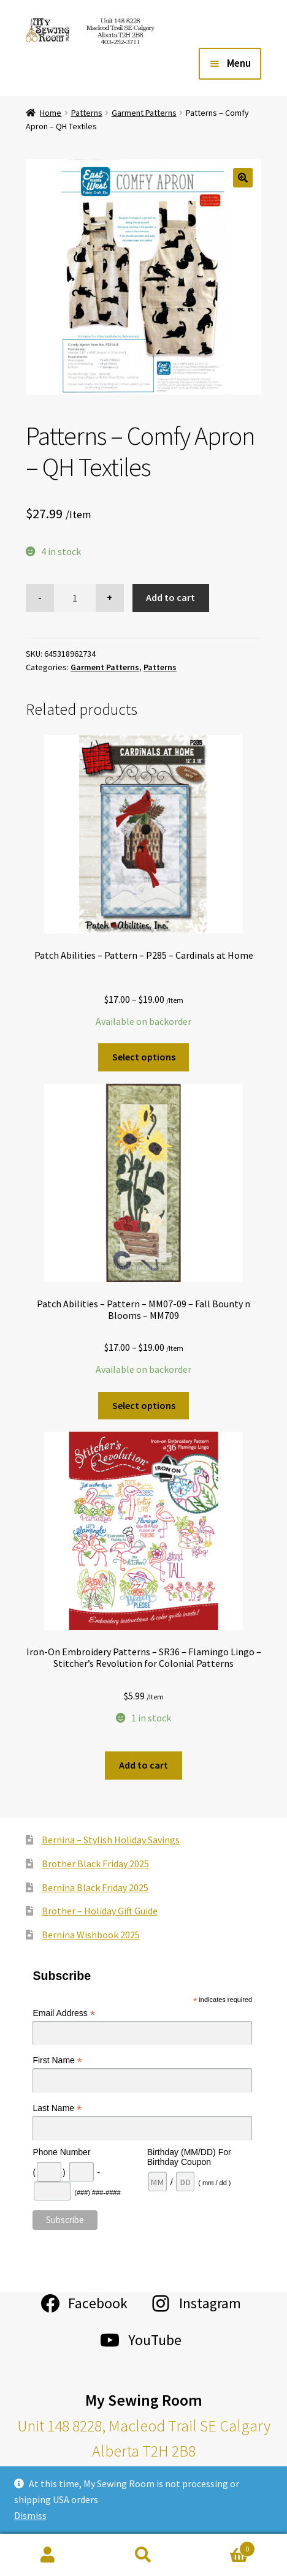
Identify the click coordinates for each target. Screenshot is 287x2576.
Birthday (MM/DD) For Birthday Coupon (189, 2157)
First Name (57, 2060)
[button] (243, 177)
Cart (223, 2546)
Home (50, 112)
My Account (48, 2555)
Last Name (57, 2108)
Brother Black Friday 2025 (95, 1863)
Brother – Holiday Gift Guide (100, 1911)
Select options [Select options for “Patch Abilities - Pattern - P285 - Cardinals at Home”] (143, 1057)
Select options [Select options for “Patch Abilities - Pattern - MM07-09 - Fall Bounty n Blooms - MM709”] (143, 1405)
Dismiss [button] (30, 2515)
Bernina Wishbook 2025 (91, 1934)
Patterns (86, 112)
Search (143, 2555)
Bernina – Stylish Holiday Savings (111, 1840)
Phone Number (61, 2152)
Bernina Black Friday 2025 (95, 1887)
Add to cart (170, 597)
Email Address (64, 2013)
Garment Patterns (144, 112)
